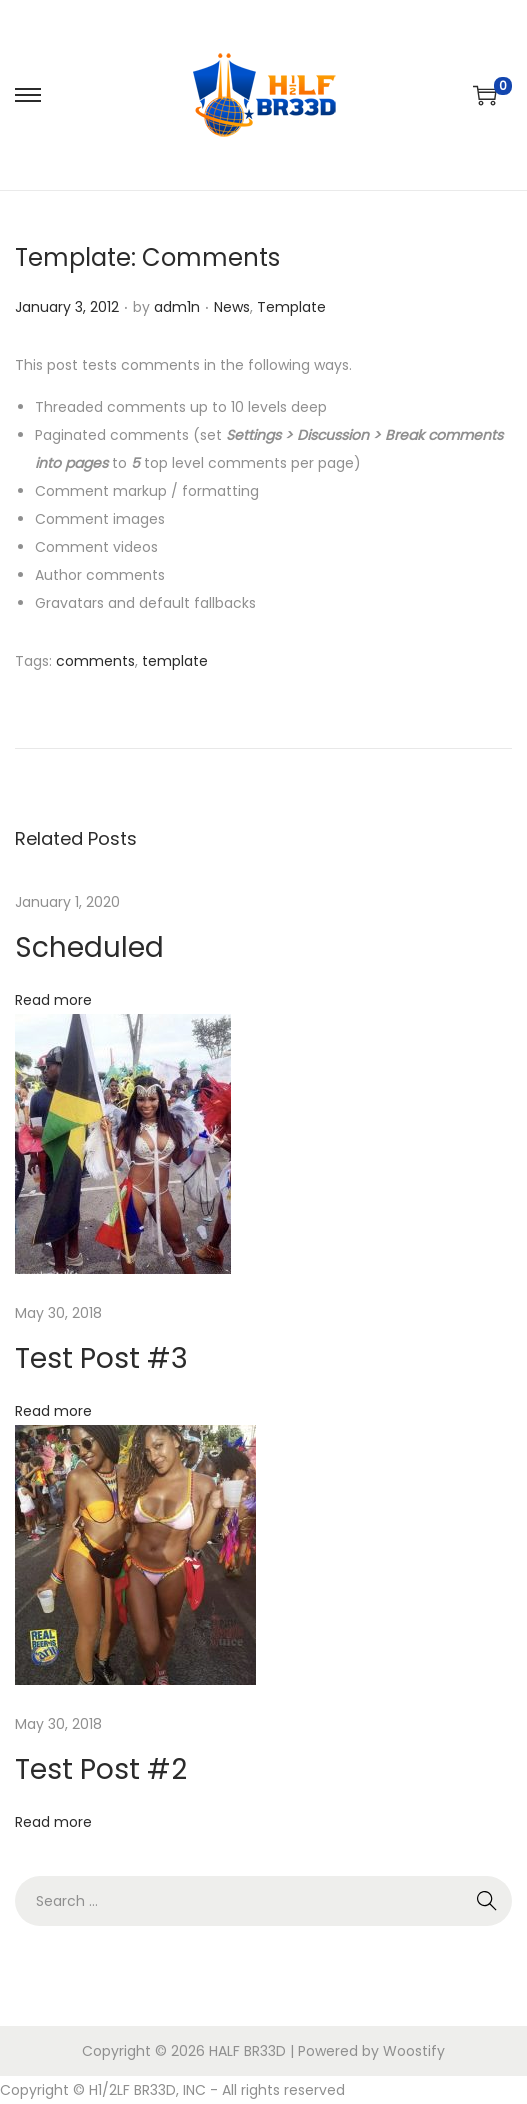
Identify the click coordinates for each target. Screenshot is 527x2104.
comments (95, 661)
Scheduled (89, 947)
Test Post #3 (101, 1358)
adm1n (177, 307)
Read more (53, 1000)
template (175, 661)
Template (291, 307)
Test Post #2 (101, 1769)
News (232, 307)
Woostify (414, 2051)
